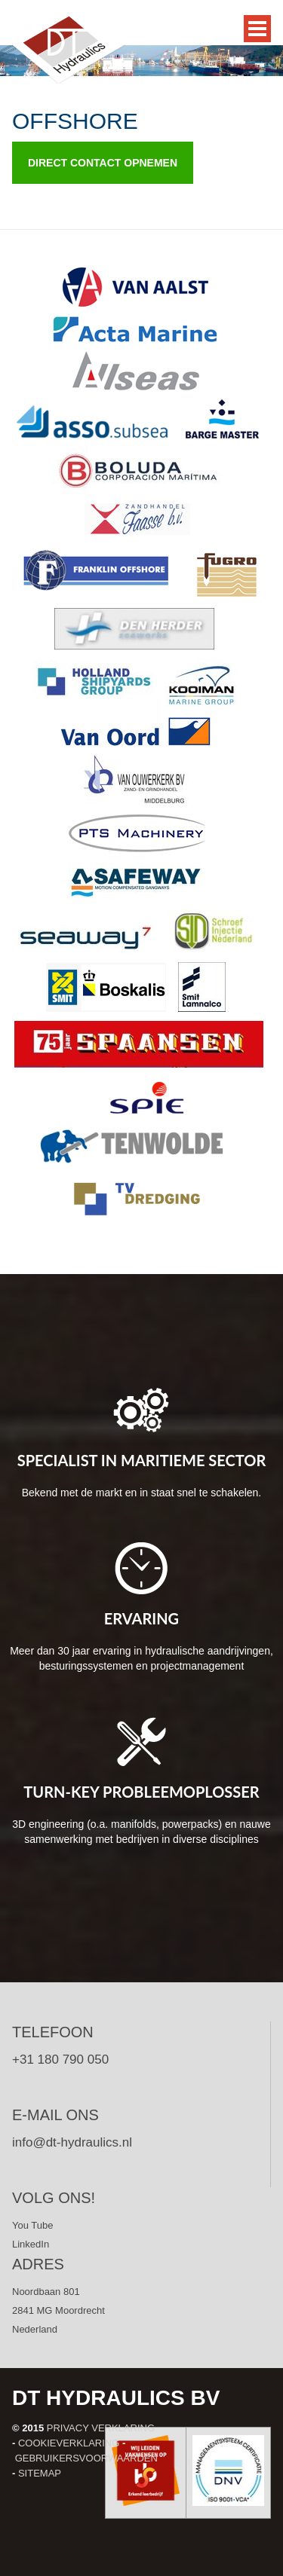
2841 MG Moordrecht (58, 2310)
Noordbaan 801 (46, 2291)
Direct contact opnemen (102, 163)
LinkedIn (30, 2244)
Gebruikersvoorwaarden (86, 2458)
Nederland (34, 2329)
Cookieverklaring (68, 2443)
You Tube (32, 2225)
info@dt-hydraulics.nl (72, 2142)
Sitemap (39, 2473)
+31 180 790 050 (60, 2059)
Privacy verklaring (101, 2428)
